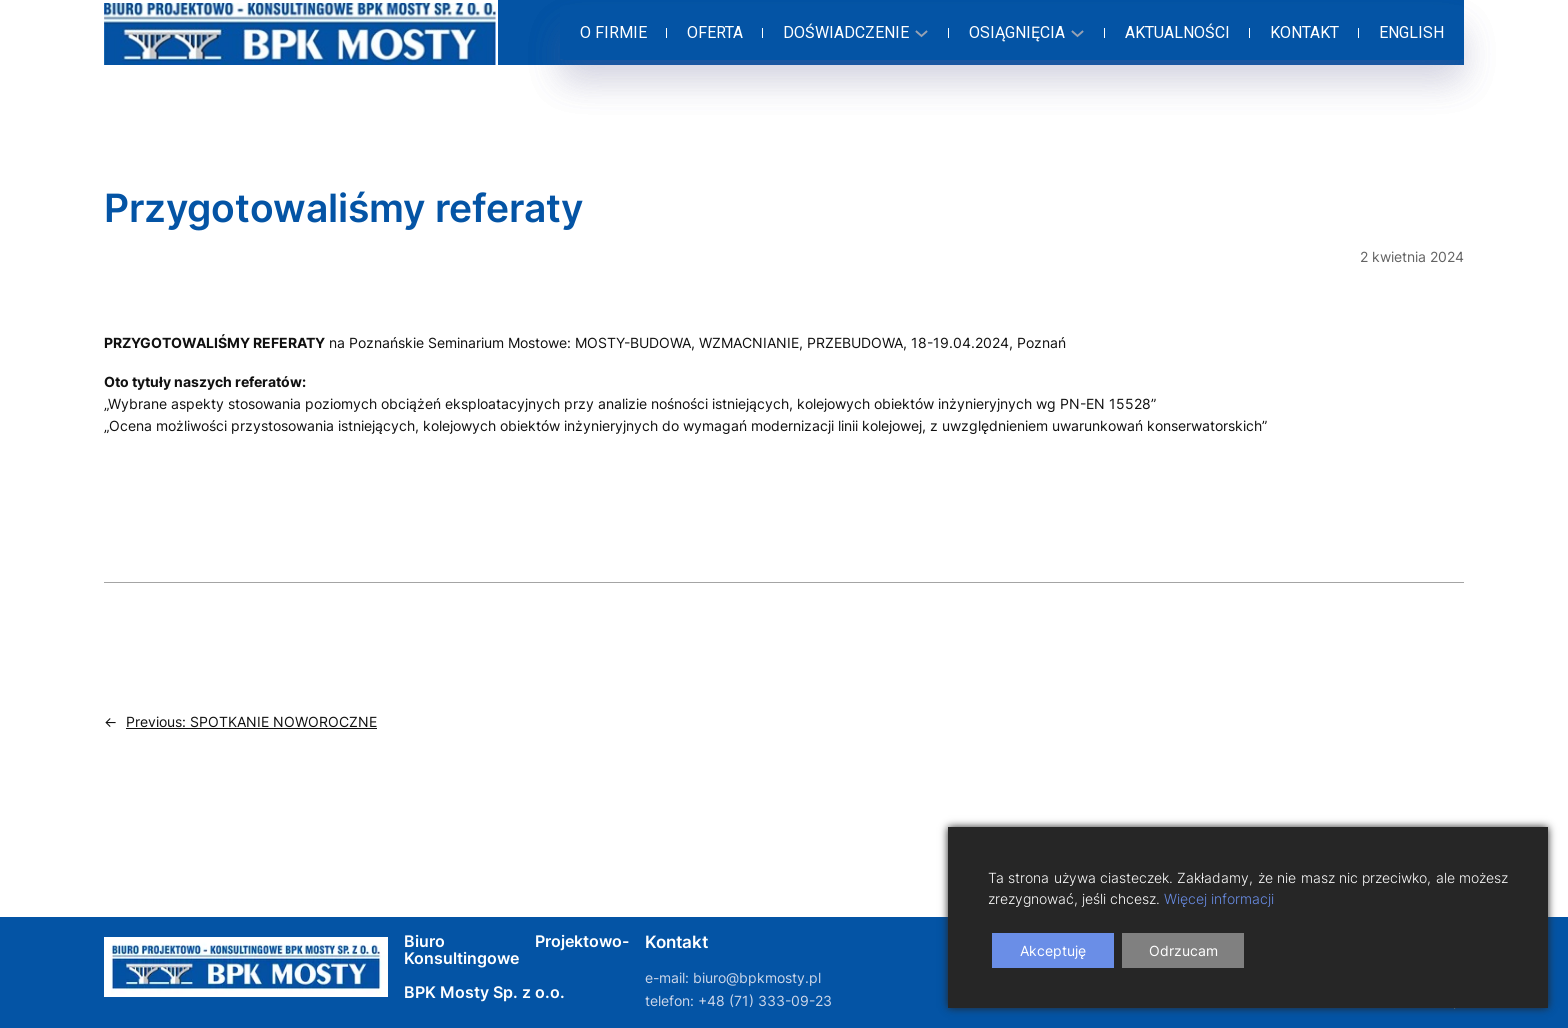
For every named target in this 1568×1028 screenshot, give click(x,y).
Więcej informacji (1219, 898)
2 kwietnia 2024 (1412, 256)
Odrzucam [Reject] (1183, 950)
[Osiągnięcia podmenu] (1024, 33)
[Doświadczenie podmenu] (853, 33)
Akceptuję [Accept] (1053, 950)
